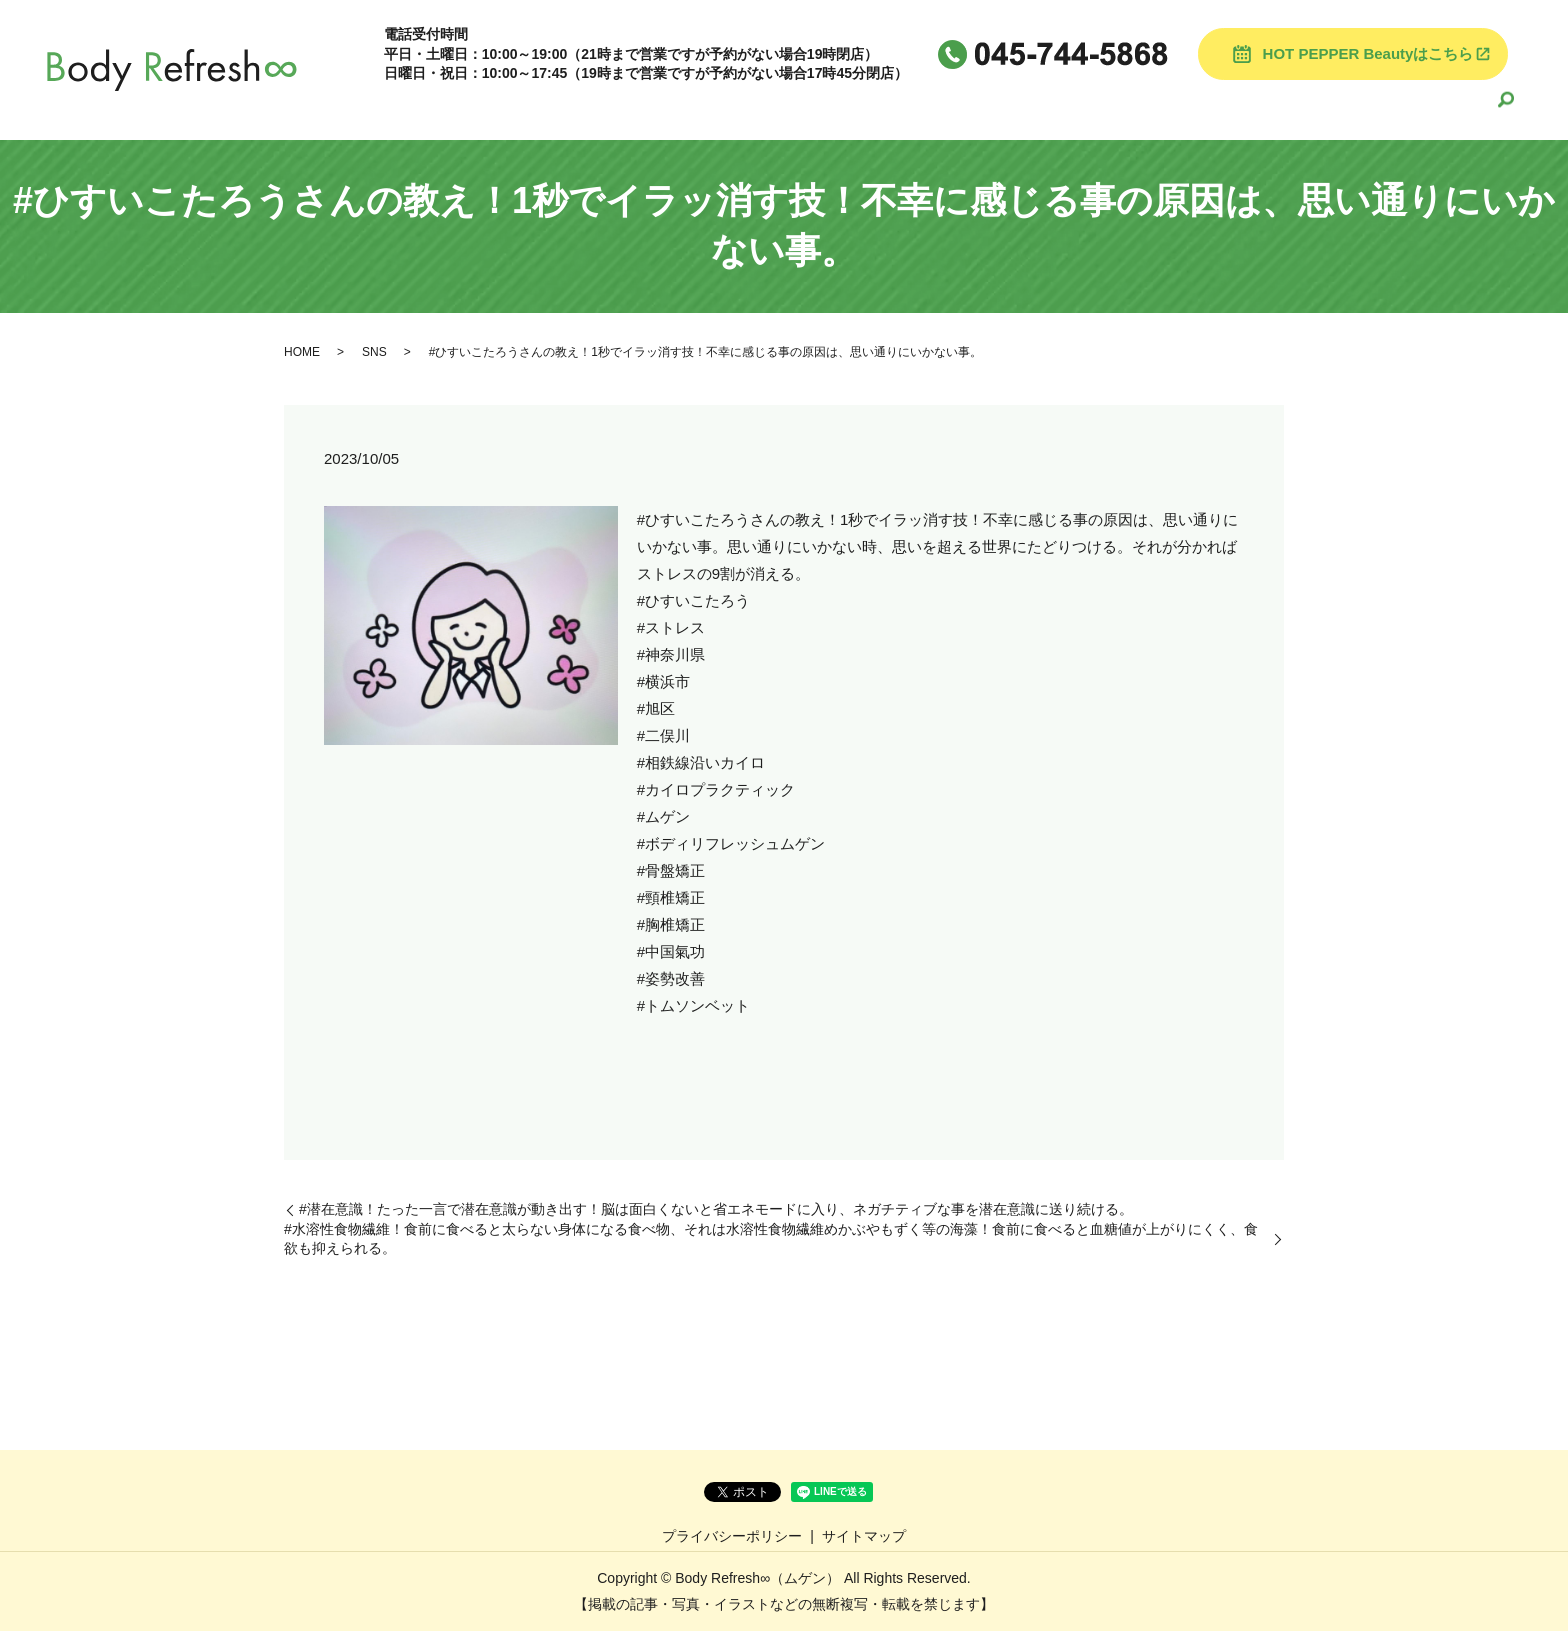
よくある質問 (1198, 106)
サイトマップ (864, 1536)
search (1506, 108)
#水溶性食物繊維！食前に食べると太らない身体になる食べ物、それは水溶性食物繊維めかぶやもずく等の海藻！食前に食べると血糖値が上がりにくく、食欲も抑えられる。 (771, 1239)
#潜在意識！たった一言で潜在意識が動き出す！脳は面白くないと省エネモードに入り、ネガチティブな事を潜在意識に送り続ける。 (716, 1209)
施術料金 (907, 106)
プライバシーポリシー (732, 1536)
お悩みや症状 (1315, 106)
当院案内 (820, 106)
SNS (374, 352)
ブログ (1103, 106)
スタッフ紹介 (1009, 106)
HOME (740, 106)
